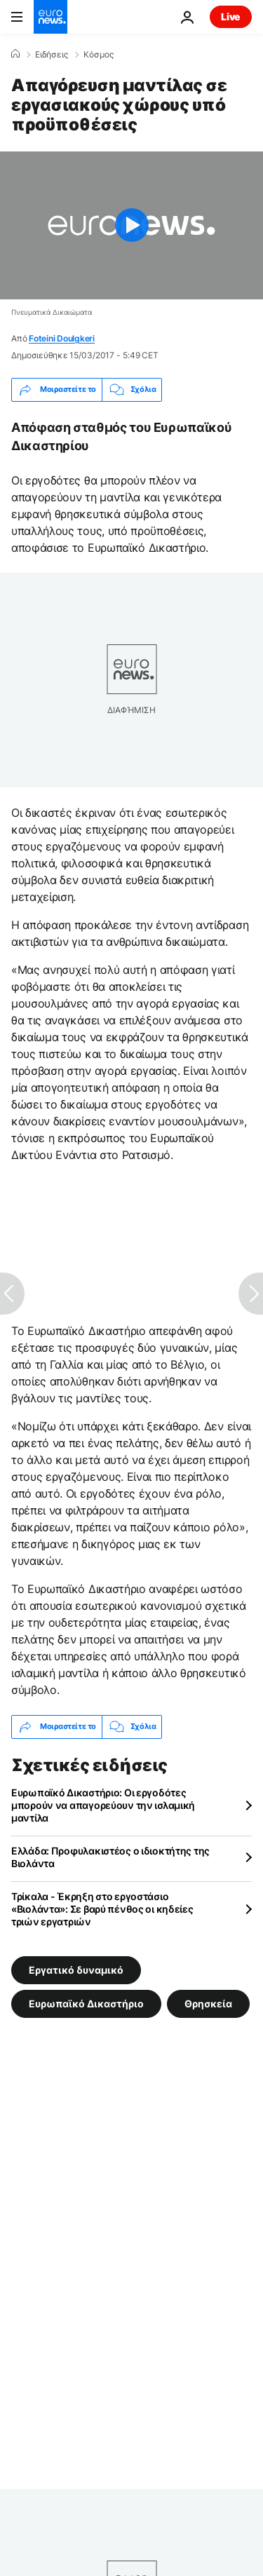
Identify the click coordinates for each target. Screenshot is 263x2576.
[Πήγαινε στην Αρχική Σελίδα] (50, 17)
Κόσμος (98, 54)
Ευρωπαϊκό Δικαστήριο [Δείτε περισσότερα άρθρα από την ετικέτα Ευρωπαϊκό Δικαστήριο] (86, 2003)
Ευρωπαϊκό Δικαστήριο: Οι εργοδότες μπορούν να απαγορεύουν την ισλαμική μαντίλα (103, 1805)
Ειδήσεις (51, 54)
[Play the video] (131, 225)
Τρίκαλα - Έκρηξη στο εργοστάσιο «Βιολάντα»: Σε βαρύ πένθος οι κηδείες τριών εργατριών (102, 1908)
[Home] (15, 54)
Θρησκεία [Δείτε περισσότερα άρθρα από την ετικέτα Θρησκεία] (208, 2003)
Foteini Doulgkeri (62, 338)
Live (231, 16)
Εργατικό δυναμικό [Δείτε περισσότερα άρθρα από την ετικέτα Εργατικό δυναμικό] (76, 1969)
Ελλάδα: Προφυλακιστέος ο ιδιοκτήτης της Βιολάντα (110, 1857)
